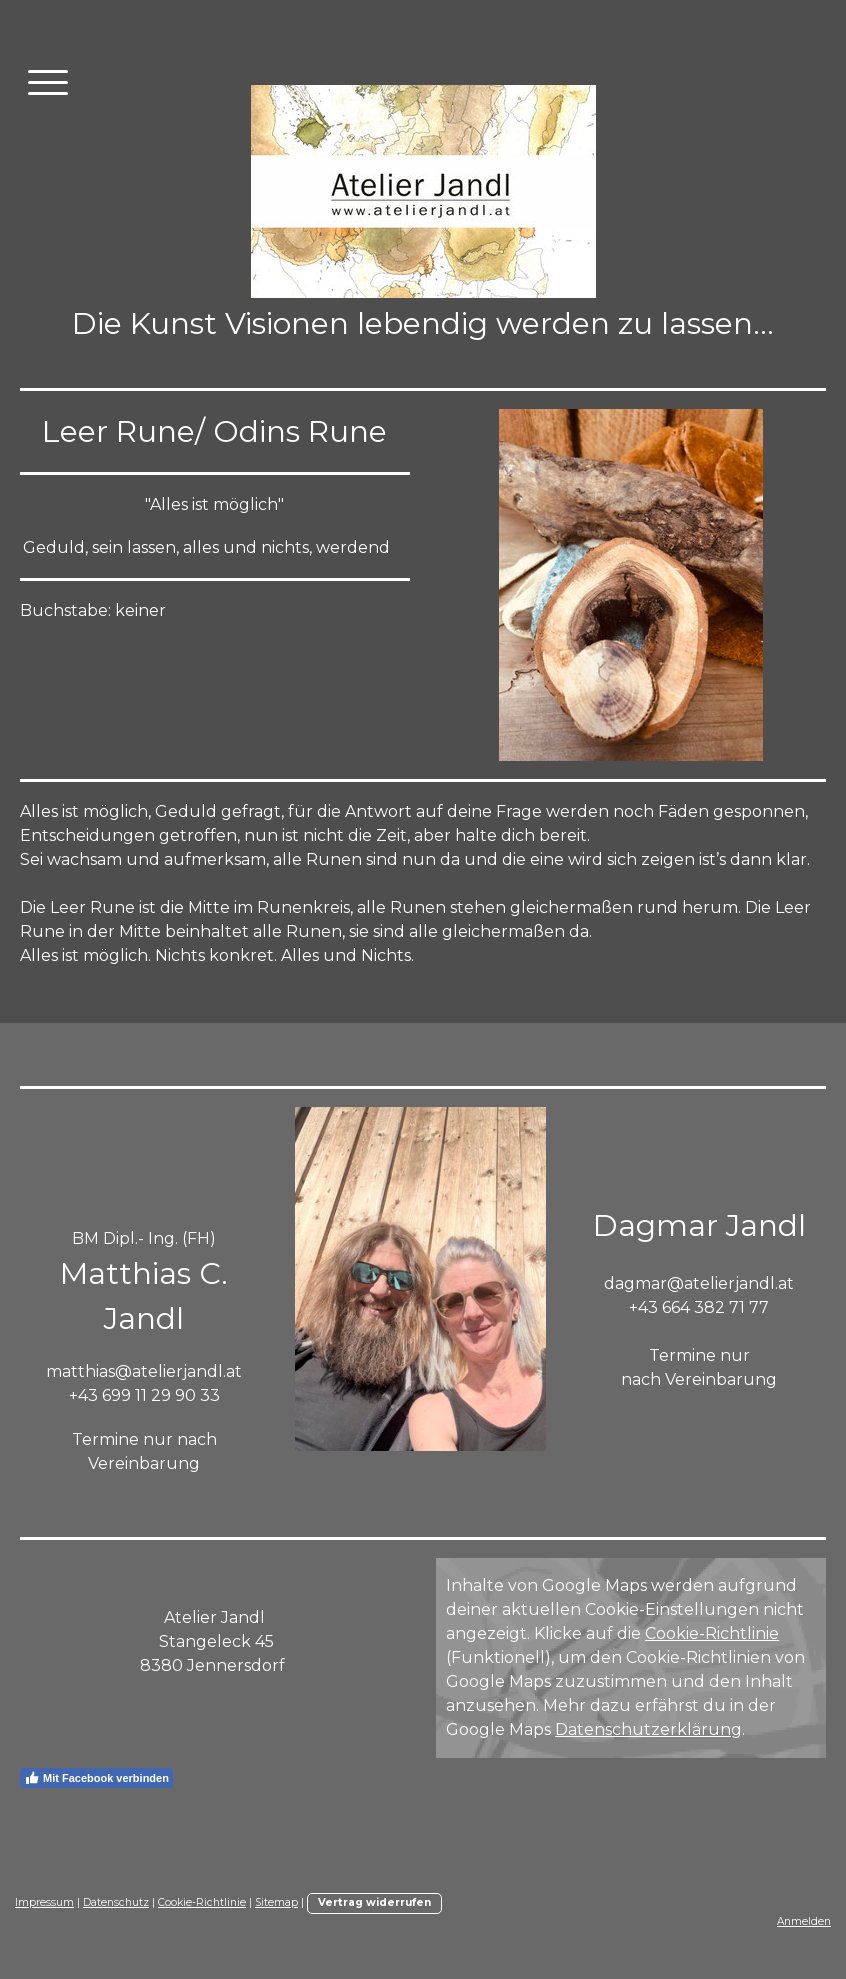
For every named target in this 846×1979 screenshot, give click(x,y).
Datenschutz (116, 1902)
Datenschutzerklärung (648, 1729)
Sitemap (276, 1902)
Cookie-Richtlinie (712, 1633)
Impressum (44, 1902)
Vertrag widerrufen (374, 1902)
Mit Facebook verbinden (96, 1778)
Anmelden (804, 1921)
